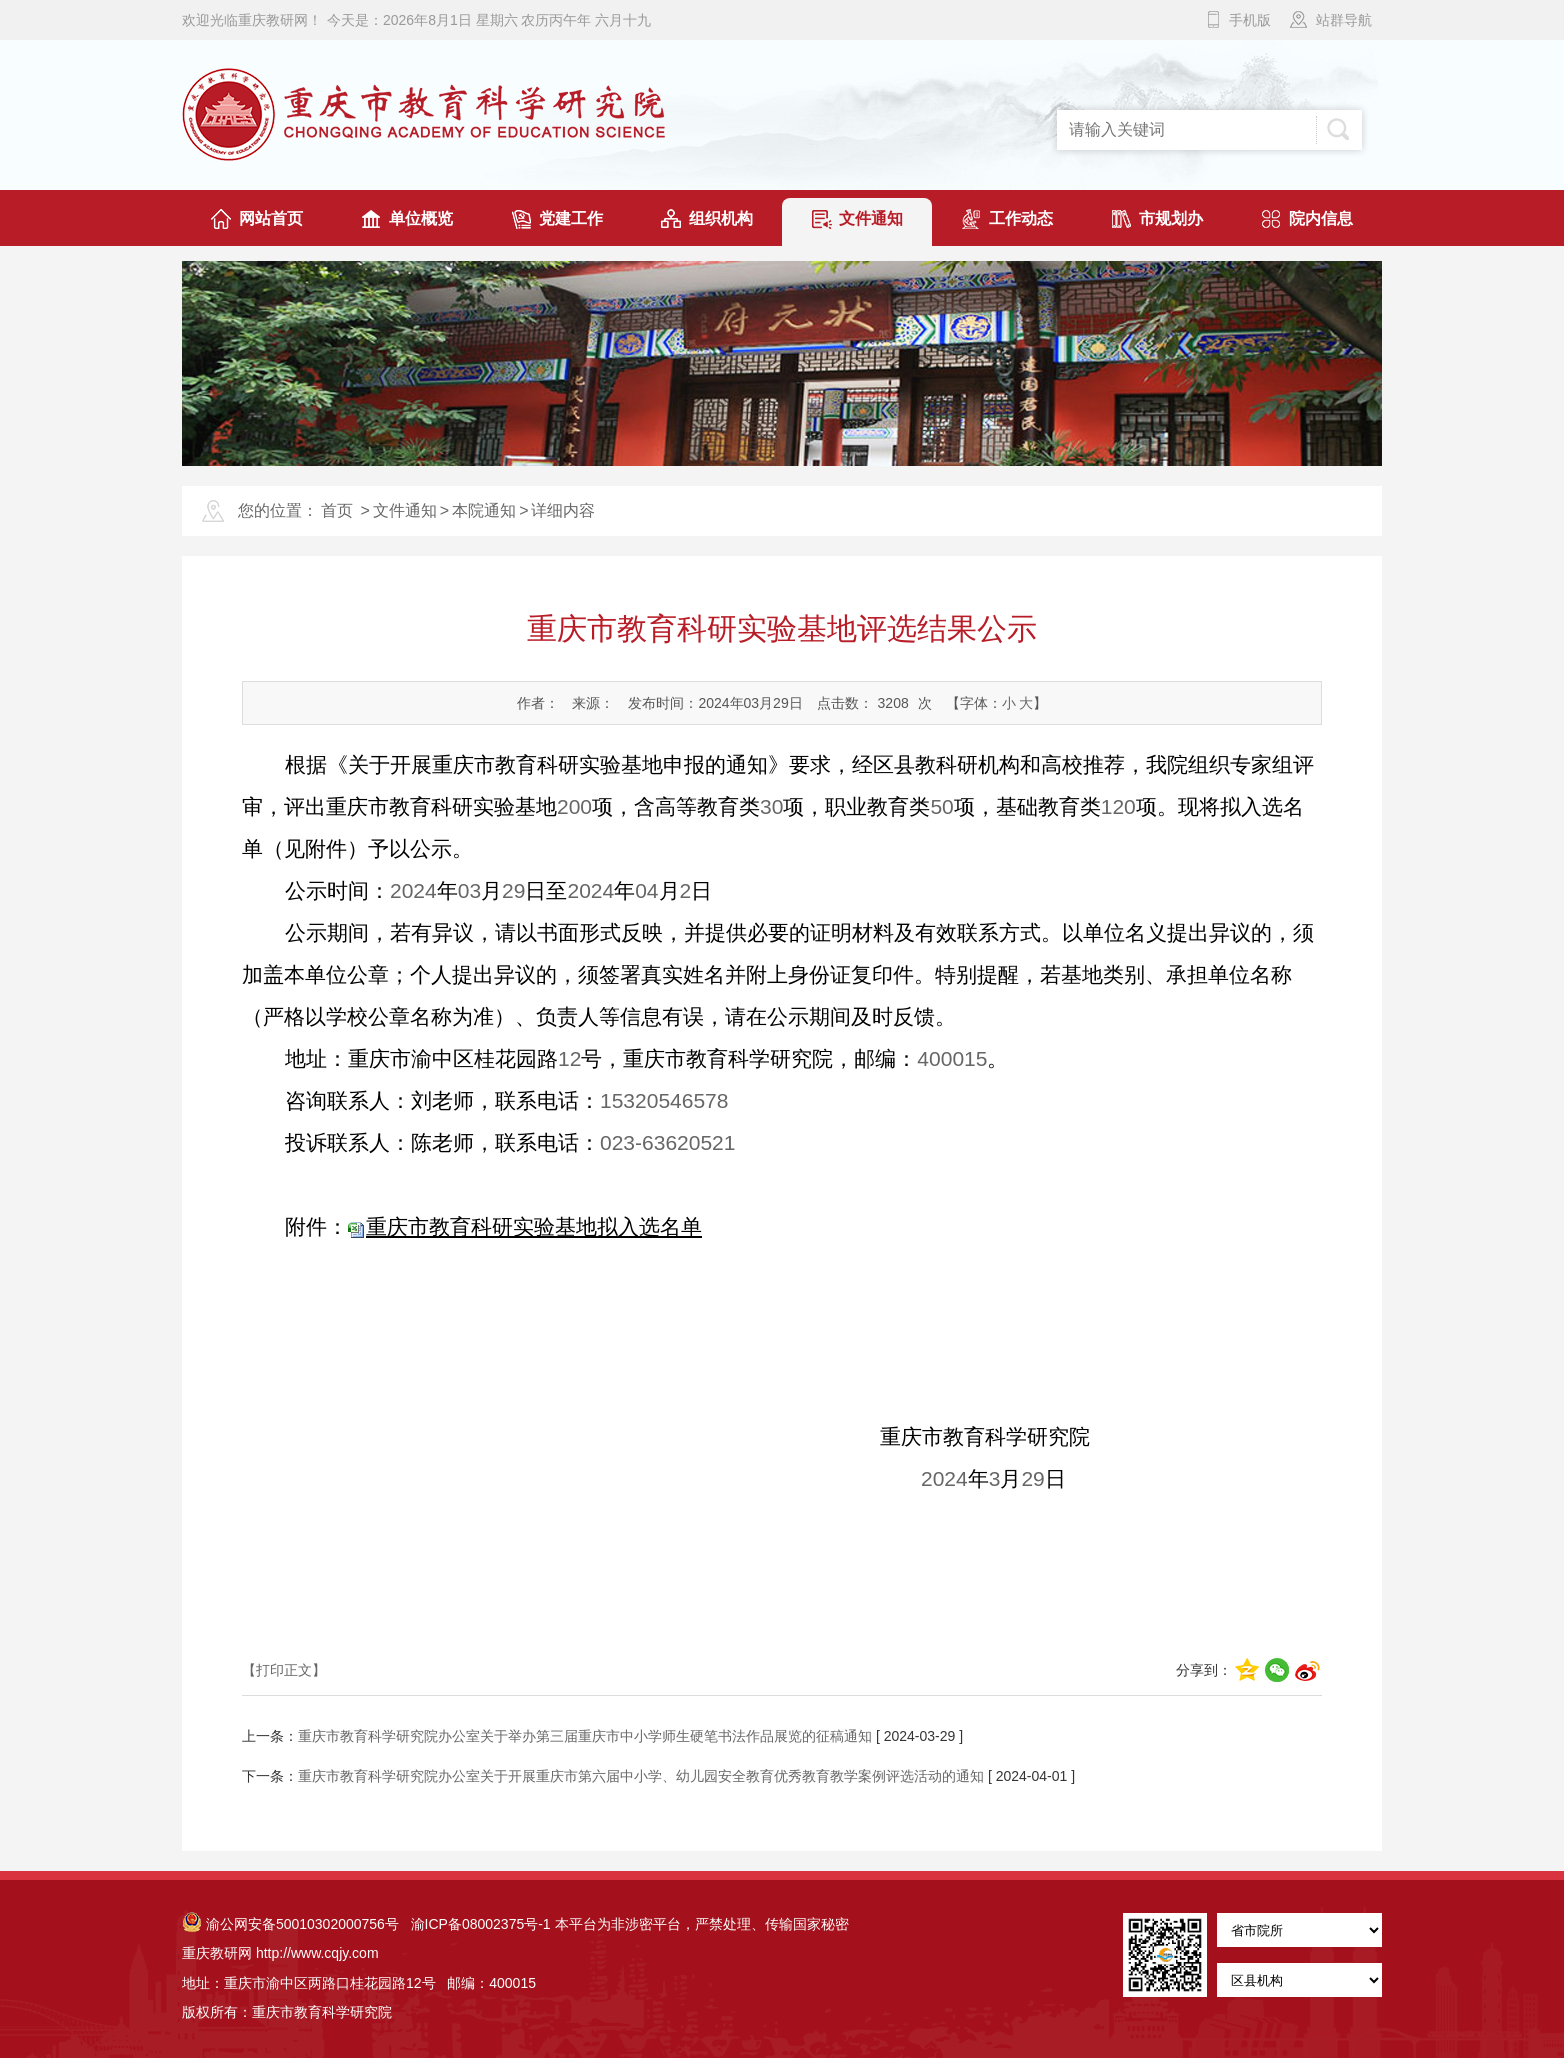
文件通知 (871, 218)
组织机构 (721, 218)
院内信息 (1321, 218)
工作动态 (1021, 218)
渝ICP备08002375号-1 (481, 1924)
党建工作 (571, 218)
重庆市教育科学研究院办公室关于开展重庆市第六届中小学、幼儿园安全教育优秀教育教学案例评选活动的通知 (641, 1776)
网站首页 (271, 218)
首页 (337, 510)
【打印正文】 (284, 1670)
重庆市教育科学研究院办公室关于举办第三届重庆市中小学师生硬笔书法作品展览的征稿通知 (585, 1736)
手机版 (1250, 20)
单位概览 (421, 218)
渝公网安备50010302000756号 (290, 1924)
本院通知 (484, 510)
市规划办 (1171, 218)
